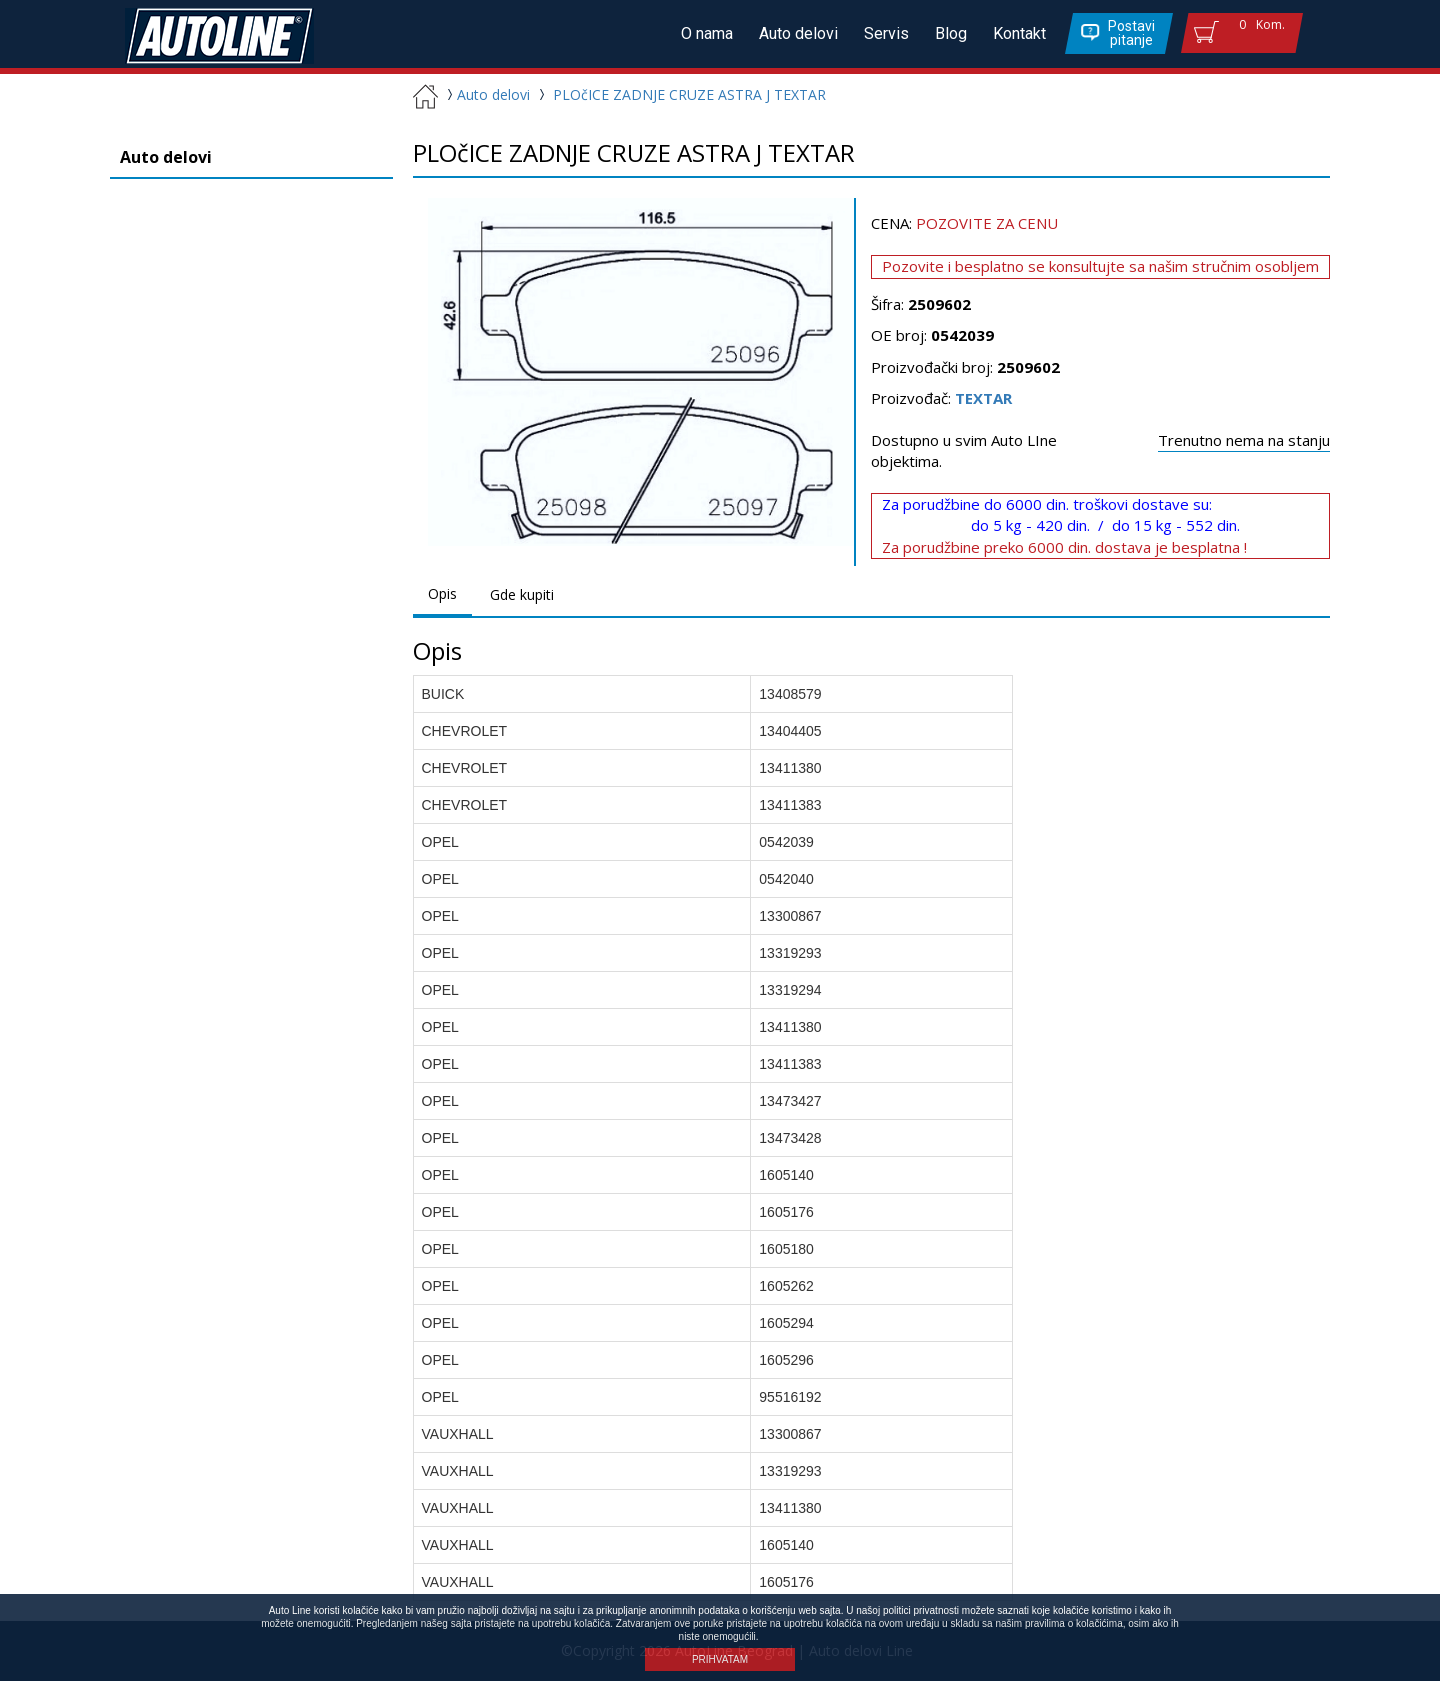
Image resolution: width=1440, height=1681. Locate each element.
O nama (707, 33)
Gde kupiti (522, 594)
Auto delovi (798, 33)
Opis (442, 593)
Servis (886, 33)
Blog (951, 33)
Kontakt (1019, 33)
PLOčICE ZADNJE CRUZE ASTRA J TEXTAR (689, 94)
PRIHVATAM (720, 1659)
